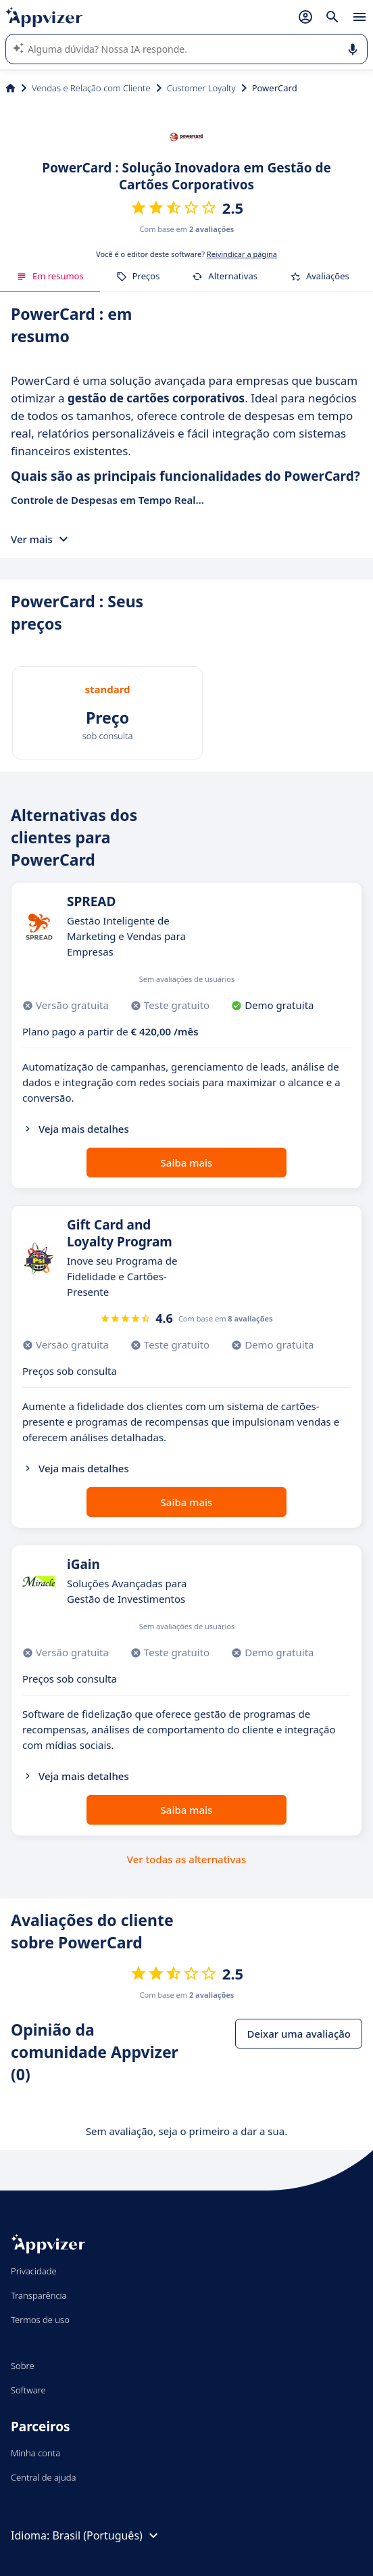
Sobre (22, 2366)
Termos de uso (40, 2320)
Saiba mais (187, 1162)
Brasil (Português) (106, 2535)
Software (28, 2390)
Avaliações (319, 276)
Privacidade (34, 2271)
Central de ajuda (43, 2477)
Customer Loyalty (201, 88)
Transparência (39, 2295)
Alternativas (224, 276)
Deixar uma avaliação (299, 2033)
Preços (138, 276)
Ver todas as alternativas (186, 1859)
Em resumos (50, 276)
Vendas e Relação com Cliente (91, 88)
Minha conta (35, 2453)
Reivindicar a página (242, 254)
